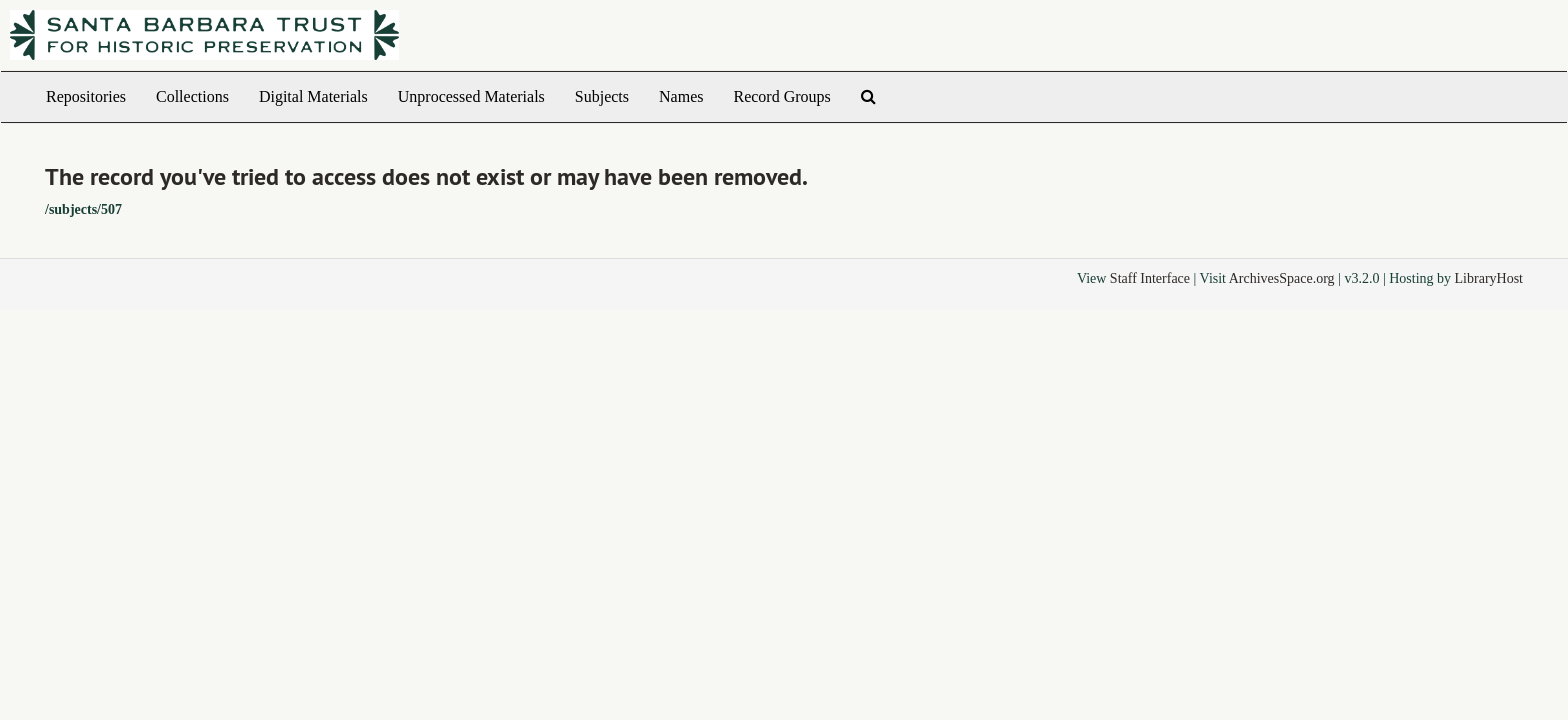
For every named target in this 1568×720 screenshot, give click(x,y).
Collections (192, 96)
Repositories (86, 96)
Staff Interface (1150, 278)
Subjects (602, 96)
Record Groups (781, 96)
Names (681, 96)
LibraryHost (1489, 278)
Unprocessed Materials (471, 96)
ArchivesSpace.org (1282, 278)
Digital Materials (313, 96)
